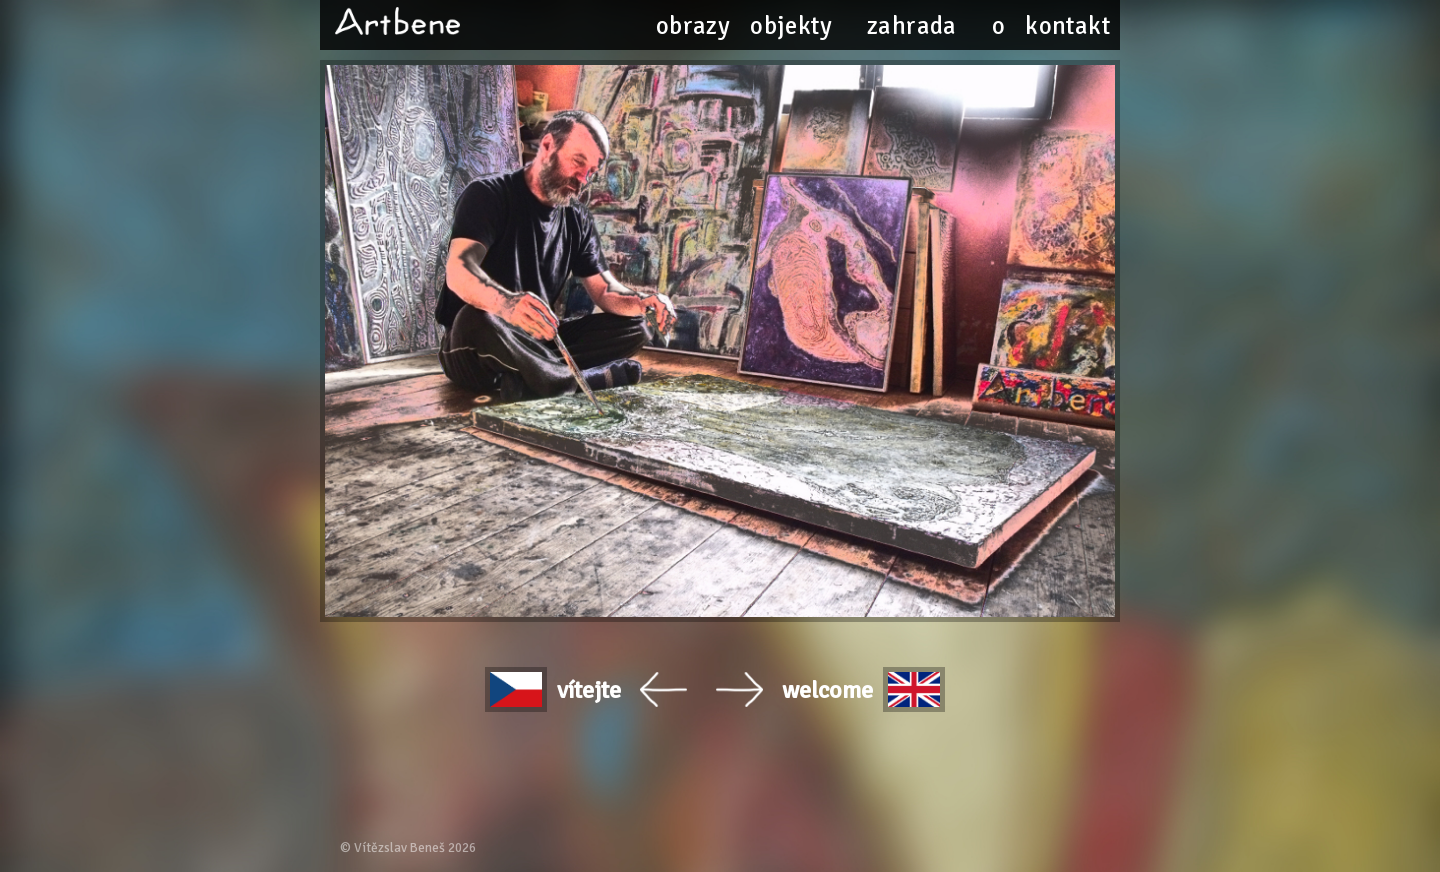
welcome (864, 689)
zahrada (912, 25)
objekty (791, 25)
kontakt (1067, 25)
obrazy (693, 25)
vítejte (553, 689)
